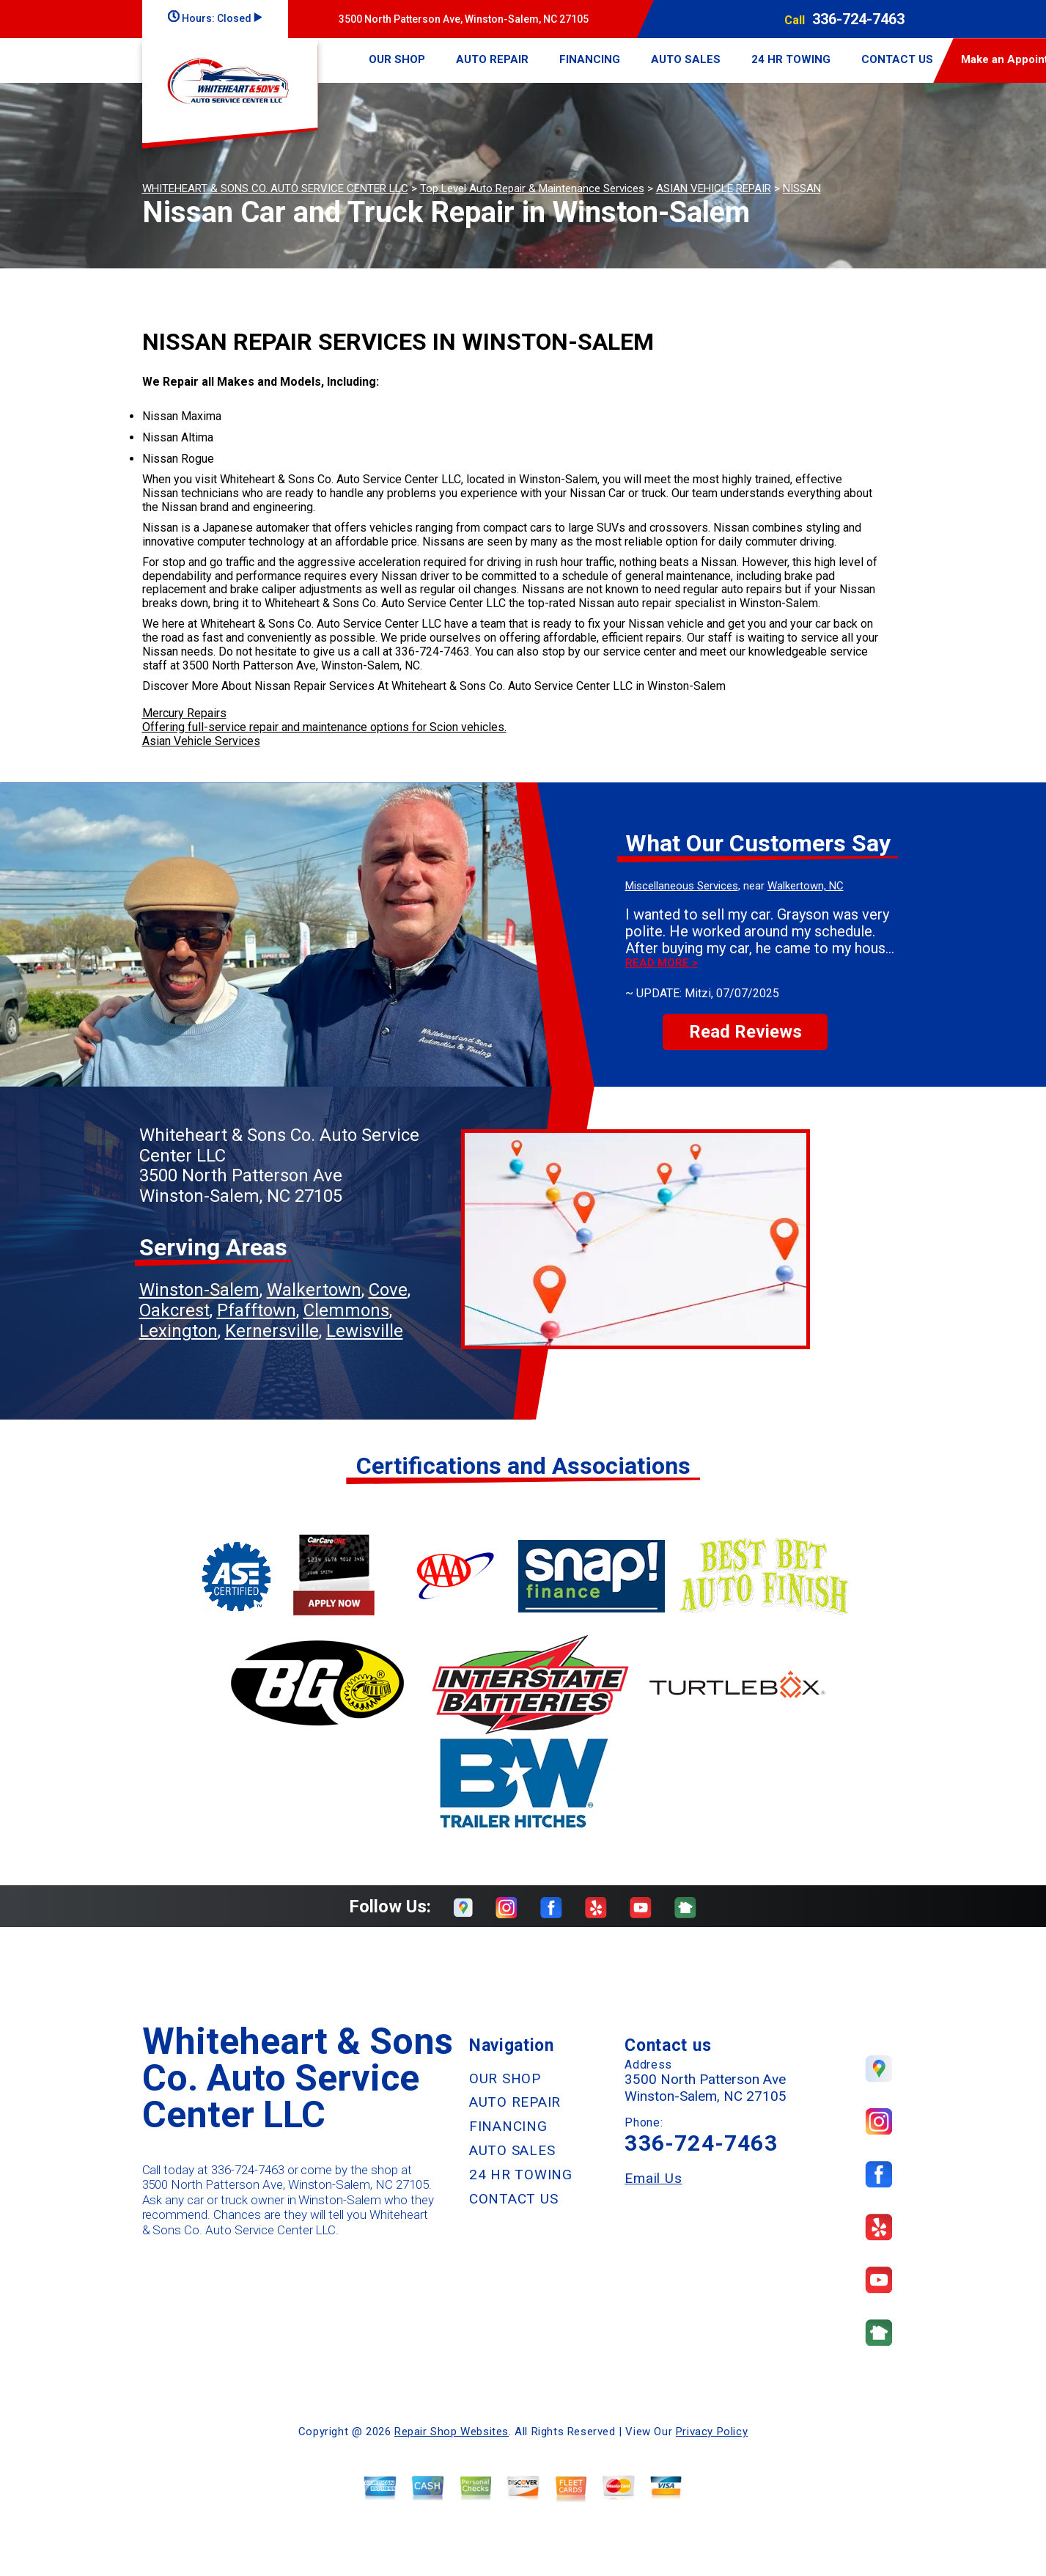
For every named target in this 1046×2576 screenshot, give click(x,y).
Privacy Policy (712, 2431)
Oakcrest (174, 1310)
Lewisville (364, 1331)
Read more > (661, 963)
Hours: (215, 18)
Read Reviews (745, 1031)
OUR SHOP (397, 59)
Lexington (178, 1331)
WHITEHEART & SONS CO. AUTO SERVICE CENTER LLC (275, 188)
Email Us (653, 2178)
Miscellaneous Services (681, 885)
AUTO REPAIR (492, 59)
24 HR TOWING (790, 59)
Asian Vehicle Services (201, 741)
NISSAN (802, 188)
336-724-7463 (858, 19)
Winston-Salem (199, 1290)
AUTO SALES (686, 59)
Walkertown (314, 1290)
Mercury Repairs (184, 713)
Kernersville (272, 1331)
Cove (388, 1290)
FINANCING (589, 59)
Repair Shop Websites (451, 2431)
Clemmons (346, 1310)
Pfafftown (256, 1310)
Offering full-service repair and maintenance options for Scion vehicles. (324, 727)
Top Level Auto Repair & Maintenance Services (532, 188)
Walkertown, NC (805, 885)
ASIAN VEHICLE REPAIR (713, 188)
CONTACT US (897, 59)
